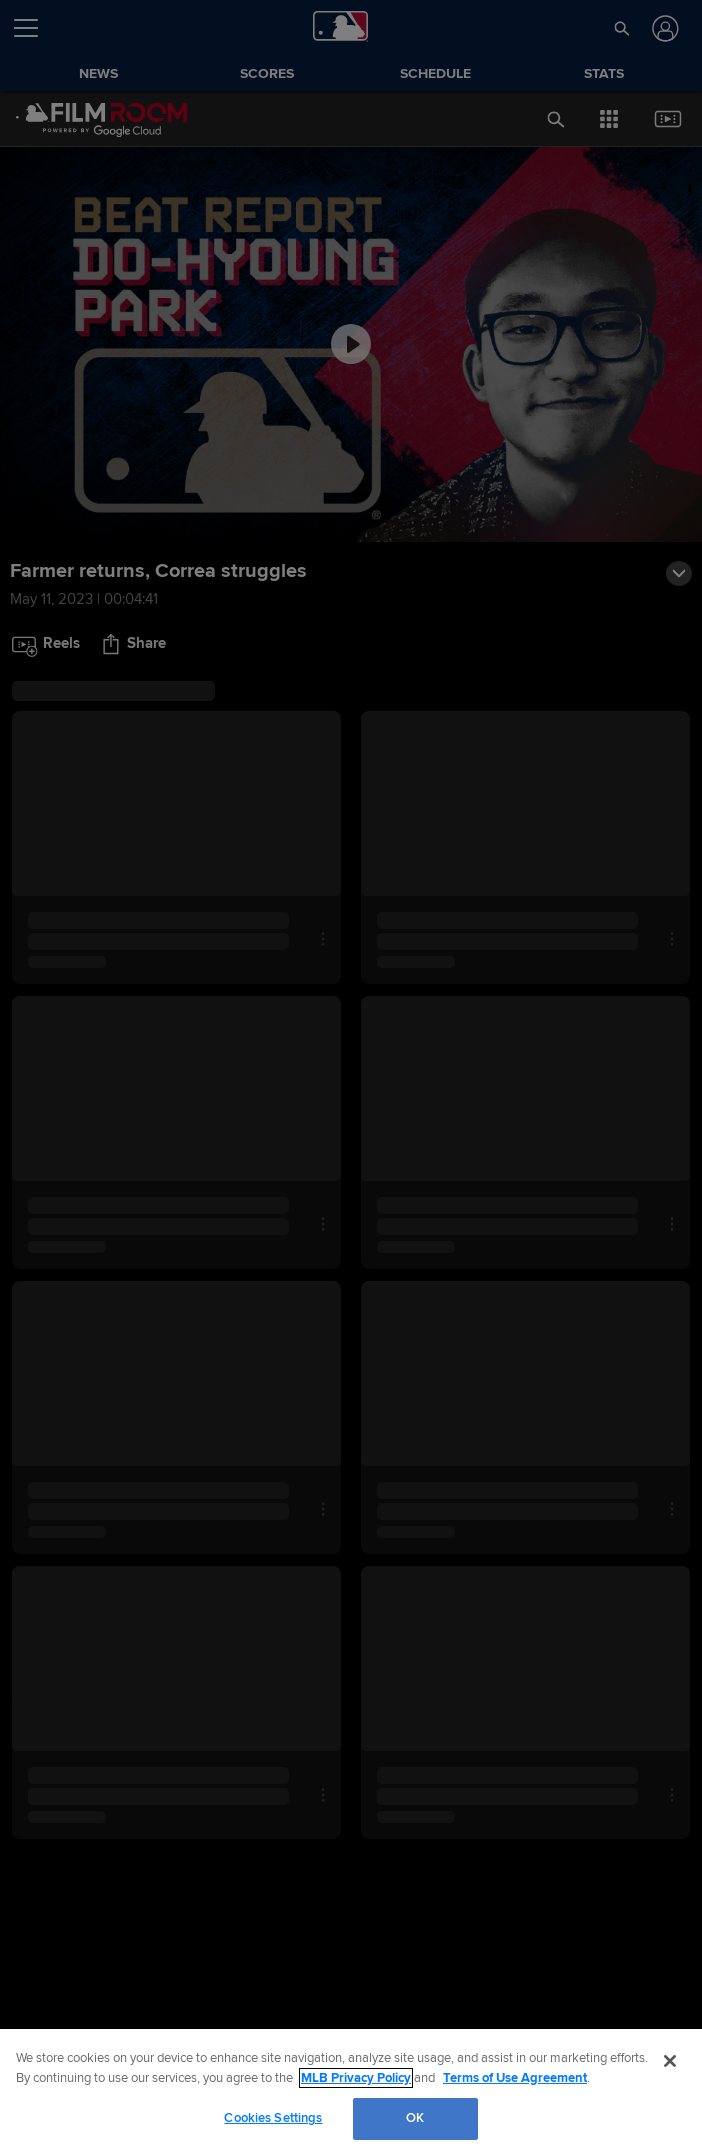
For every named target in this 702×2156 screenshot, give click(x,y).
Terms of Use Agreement (515, 2078)
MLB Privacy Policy (356, 2078)
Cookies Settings (273, 2118)
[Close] (670, 2061)
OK (415, 2118)
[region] (351, 2092)
